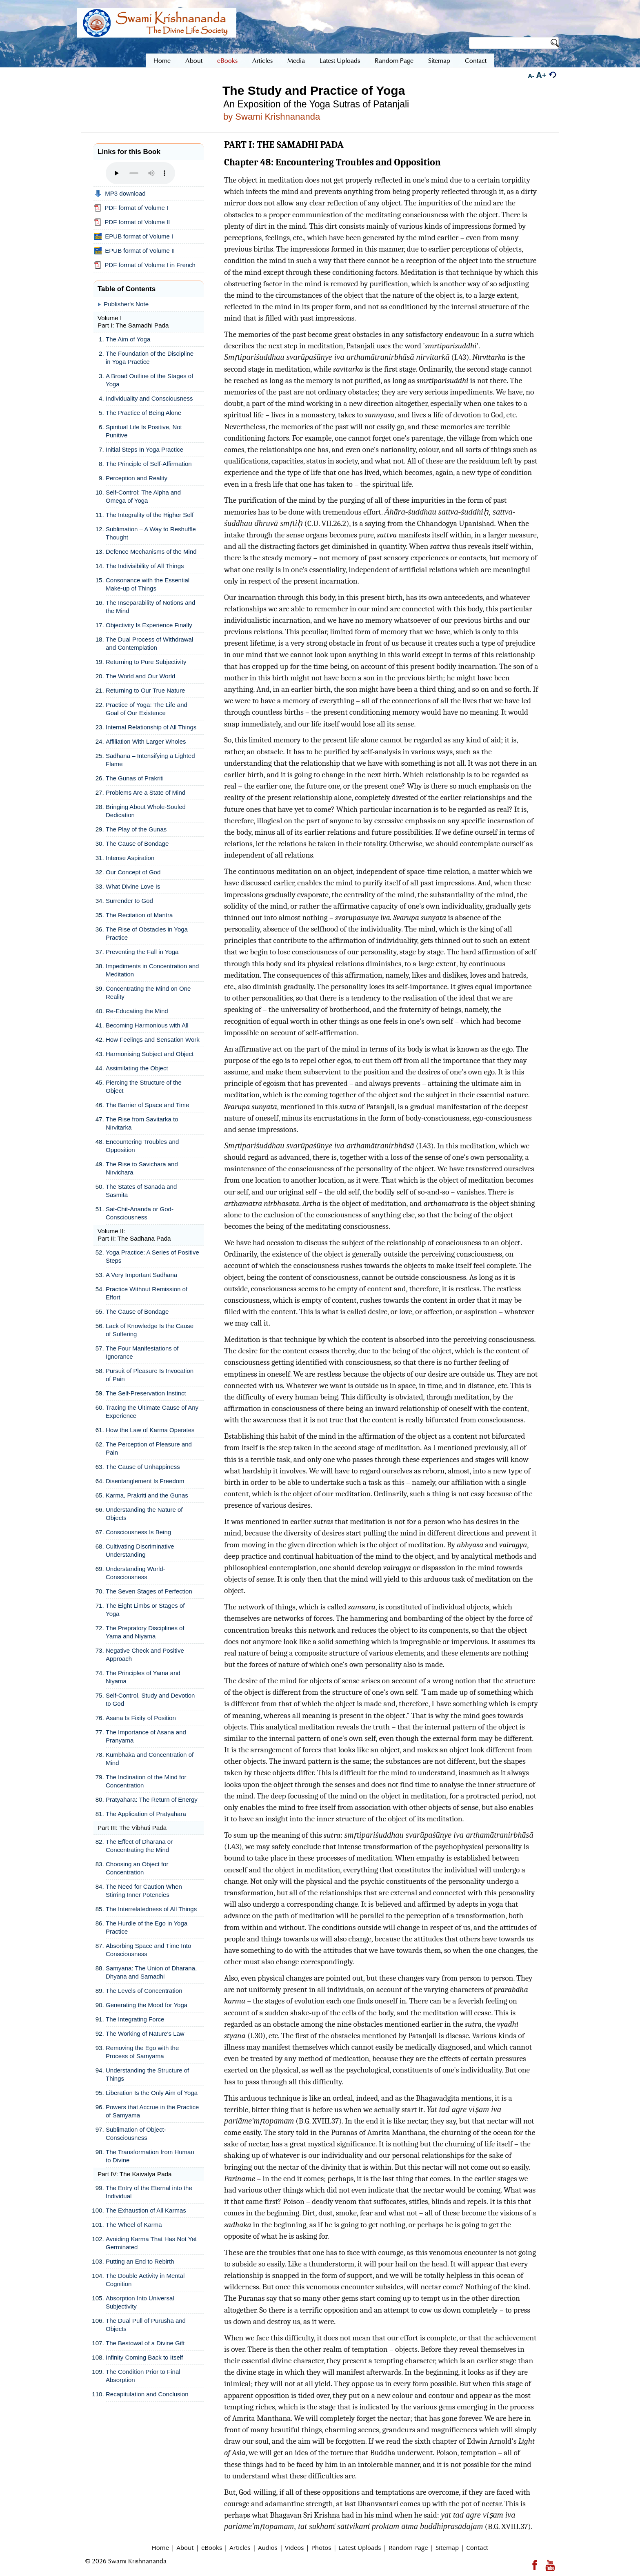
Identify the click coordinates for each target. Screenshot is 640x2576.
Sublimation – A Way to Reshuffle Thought (151, 533)
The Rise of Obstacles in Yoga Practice (147, 933)
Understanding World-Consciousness (135, 1572)
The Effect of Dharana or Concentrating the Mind (139, 1845)
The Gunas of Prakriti (135, 778)
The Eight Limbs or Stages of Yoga (145, 1609)
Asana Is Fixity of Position (141, 1717)
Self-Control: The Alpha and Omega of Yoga (143, 496)
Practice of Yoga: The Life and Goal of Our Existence (146, 708)
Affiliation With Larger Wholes (146, 741)
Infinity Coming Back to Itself (144, 2357)
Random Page (408, 2547)
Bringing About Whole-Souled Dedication (146, 810)
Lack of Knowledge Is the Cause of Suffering (149, 1329)
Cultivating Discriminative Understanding (140, 1550)
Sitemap (447, 2547)
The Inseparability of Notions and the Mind (150, 606)
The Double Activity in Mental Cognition (145, 2279)
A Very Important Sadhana (141, 1274)
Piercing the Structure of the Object (144, 1086)
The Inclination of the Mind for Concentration (146, 1781)
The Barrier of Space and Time (147, 1104)
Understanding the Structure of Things (147, 2074)
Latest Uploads (360, 2547)
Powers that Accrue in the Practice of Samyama (152, 2111)
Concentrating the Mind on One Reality (148, 992)
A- (531, 75)
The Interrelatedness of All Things (151, 1908)
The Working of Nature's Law (145, 2033)
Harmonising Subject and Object (149, 1053)
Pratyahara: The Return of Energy (152, 1799)
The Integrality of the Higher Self (149, 514)
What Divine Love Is (133, 886)
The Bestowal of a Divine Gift (145, 2343)
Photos (321, 2547)
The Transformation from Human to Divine (150, 2156)
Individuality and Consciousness (149, 398)
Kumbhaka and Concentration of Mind (149, 1758)
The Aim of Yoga (128, 339)
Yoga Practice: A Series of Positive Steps (152, 1256)
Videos (294, 2547)
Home (160, 2547)
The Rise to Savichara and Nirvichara (142, 1168)
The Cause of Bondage (137, 843)
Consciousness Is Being (138, 1532)
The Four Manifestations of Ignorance (142, 1352)
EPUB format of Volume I (133, 236)
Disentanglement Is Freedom (145, 1480)
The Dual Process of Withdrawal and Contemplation (149, 643)
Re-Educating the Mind (137, 1010)
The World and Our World (140, 676)
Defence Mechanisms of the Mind (151, 551)
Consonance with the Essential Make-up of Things (147, 584)
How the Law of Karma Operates (150, 1429)
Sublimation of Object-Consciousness (136, 2133)
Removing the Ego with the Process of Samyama (142, 2051)
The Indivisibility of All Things (145, 565)
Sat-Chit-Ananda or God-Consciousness (139, 1213)
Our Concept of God (133, 872)
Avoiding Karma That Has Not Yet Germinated (151, 2243)
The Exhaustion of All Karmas (146, 2210)
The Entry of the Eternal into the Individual (149, 2191)
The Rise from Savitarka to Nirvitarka (142, 1123)
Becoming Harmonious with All (147, 1025)
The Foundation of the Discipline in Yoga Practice (149, 357)
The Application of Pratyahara (146, 1813)
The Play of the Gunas (136, 829)
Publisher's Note (126, 304)
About (184, 2547)
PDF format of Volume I (131, 208)
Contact (477, 2547)
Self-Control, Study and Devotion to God (150, 1699)
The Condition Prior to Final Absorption (143, 2375)
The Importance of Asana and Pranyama (146, 1736)
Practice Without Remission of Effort (146, 1293)
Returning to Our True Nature (145, 690)
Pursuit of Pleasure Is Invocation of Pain (149, 1374)
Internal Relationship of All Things (151, 727)
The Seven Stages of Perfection (149, 1591)
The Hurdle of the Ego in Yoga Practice (146, 1927)
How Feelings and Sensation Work (153, 1039)
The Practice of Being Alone (143, 412)
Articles (239, 2547)
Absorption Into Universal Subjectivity (140, 2302)
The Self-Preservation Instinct (146, 1393)
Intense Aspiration (130, 857)
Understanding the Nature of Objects (144, 1513)
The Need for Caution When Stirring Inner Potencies (144, 1890)
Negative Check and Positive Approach (145, 1654)
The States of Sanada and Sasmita (141, 1190)
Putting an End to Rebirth (140, 2261)
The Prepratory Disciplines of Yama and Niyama (145, 1632)
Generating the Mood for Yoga (146, 2004)
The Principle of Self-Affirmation (149, 463)
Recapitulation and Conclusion (147, 2394)
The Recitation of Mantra (139, 914)
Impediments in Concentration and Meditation (152, 970)
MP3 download (120, 193)
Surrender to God (129, 900)
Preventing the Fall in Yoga (142, 951)
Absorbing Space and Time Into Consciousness (148, 1949)
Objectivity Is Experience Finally (149, 625)
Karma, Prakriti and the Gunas (147, 1495)
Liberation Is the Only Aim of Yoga (152, 2092)
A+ (541, 74)
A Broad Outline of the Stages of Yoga (149, 380)
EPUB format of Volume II (134, 250)
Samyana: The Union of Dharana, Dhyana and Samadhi (151, 1972)
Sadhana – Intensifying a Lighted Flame (150, 759)
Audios (268, 2547)
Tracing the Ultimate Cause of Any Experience (152, 1411)
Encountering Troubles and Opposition (142, 1145)
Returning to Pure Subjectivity (146, 661)
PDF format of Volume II (132, 222)
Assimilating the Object (137, 1068)
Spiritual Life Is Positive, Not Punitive (144, 431)
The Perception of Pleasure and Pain (149, 1448)
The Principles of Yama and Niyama (143, 1677)
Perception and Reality (136, 478)
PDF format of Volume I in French (145, 265)
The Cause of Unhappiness (143, 1466)
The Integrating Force (135, 2019)
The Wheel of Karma (134, 2224)
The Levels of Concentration (144, 1990)
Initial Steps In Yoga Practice (144, 449)
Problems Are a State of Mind (145, 792)
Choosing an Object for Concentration (137, 1868)
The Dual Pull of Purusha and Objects (146, 2324)
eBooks (211, 2547)
